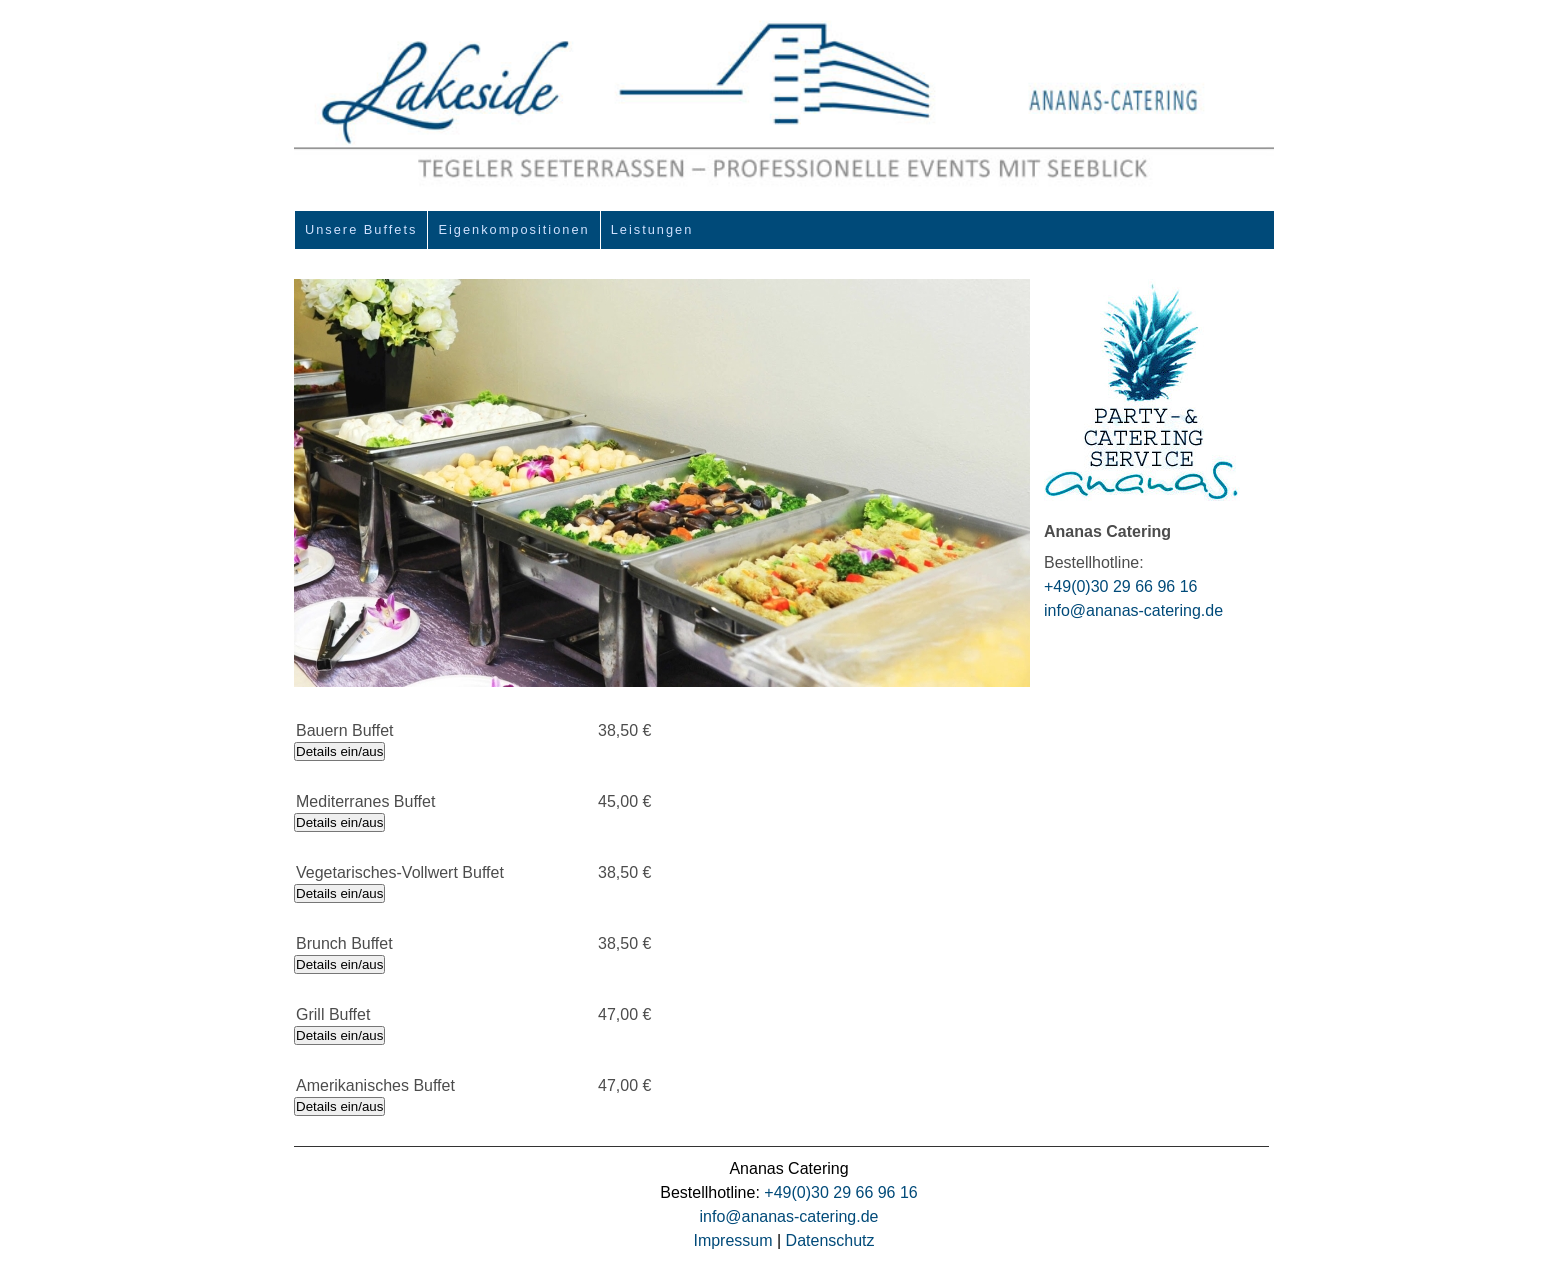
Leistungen (652, 229)
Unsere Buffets (361, 229)
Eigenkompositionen (513, 229)
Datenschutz (830, 1240)
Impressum (732, 1240)
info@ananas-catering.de (1133, 610)
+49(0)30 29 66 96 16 (1120, 586)
